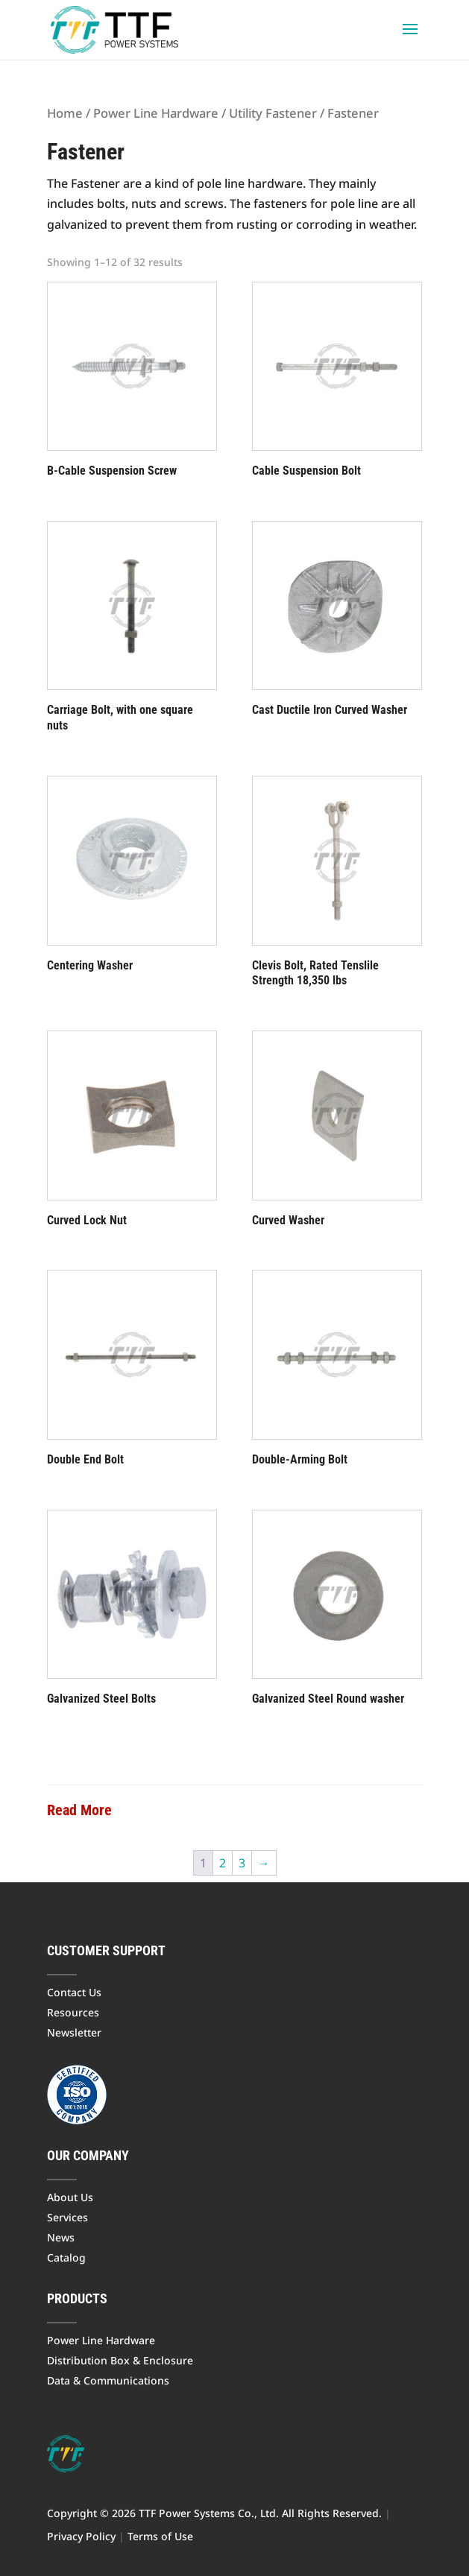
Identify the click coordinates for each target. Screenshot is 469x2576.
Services (67, 2217)
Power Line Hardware (155, 112)
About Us (70, 2197)
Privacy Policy (81, 2536)
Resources (73, 2012)
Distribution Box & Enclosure (120, 2360)
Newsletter (74, 2032)
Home (65, 112)
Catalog (66, 2257)
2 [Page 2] (222, 1863)
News (61, 2237)
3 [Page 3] (242, 1863)
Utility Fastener (273, 112)
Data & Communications (108, 2380)
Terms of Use (160, 2536)
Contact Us (74, 1992)
